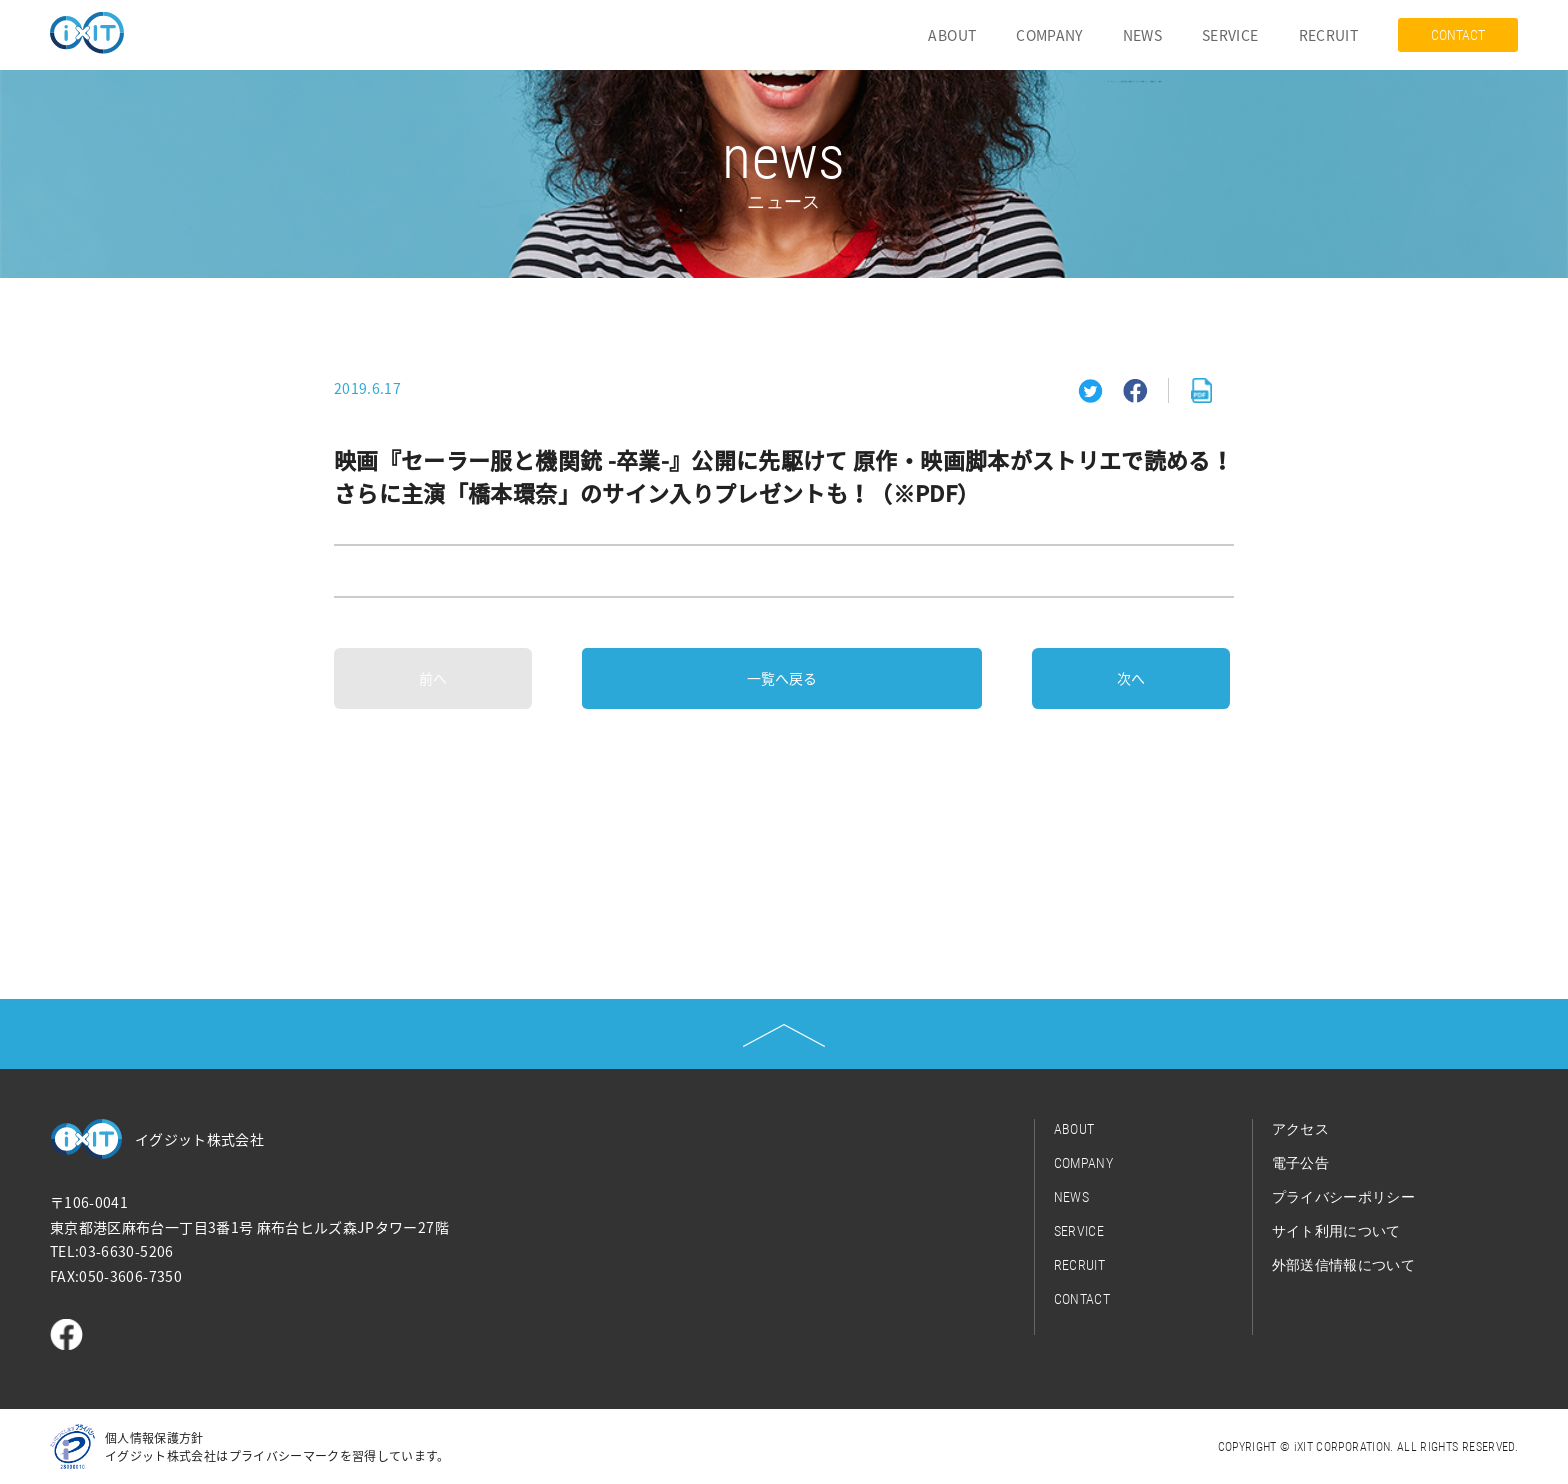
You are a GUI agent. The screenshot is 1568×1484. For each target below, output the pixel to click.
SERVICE (1230, 35)
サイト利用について (1336, 1231)
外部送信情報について (1344, 1265)
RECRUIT (1328, 35)
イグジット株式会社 (199, 1139)
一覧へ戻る (782, 678)
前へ (433, 678)
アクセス (1300, 1129)
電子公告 (1300, 1163)
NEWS (1142, 35)
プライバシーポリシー (1344, 1197)
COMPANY (1049, 35)
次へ (1131, 678)
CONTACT (1458, 35)
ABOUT (952, 35)
